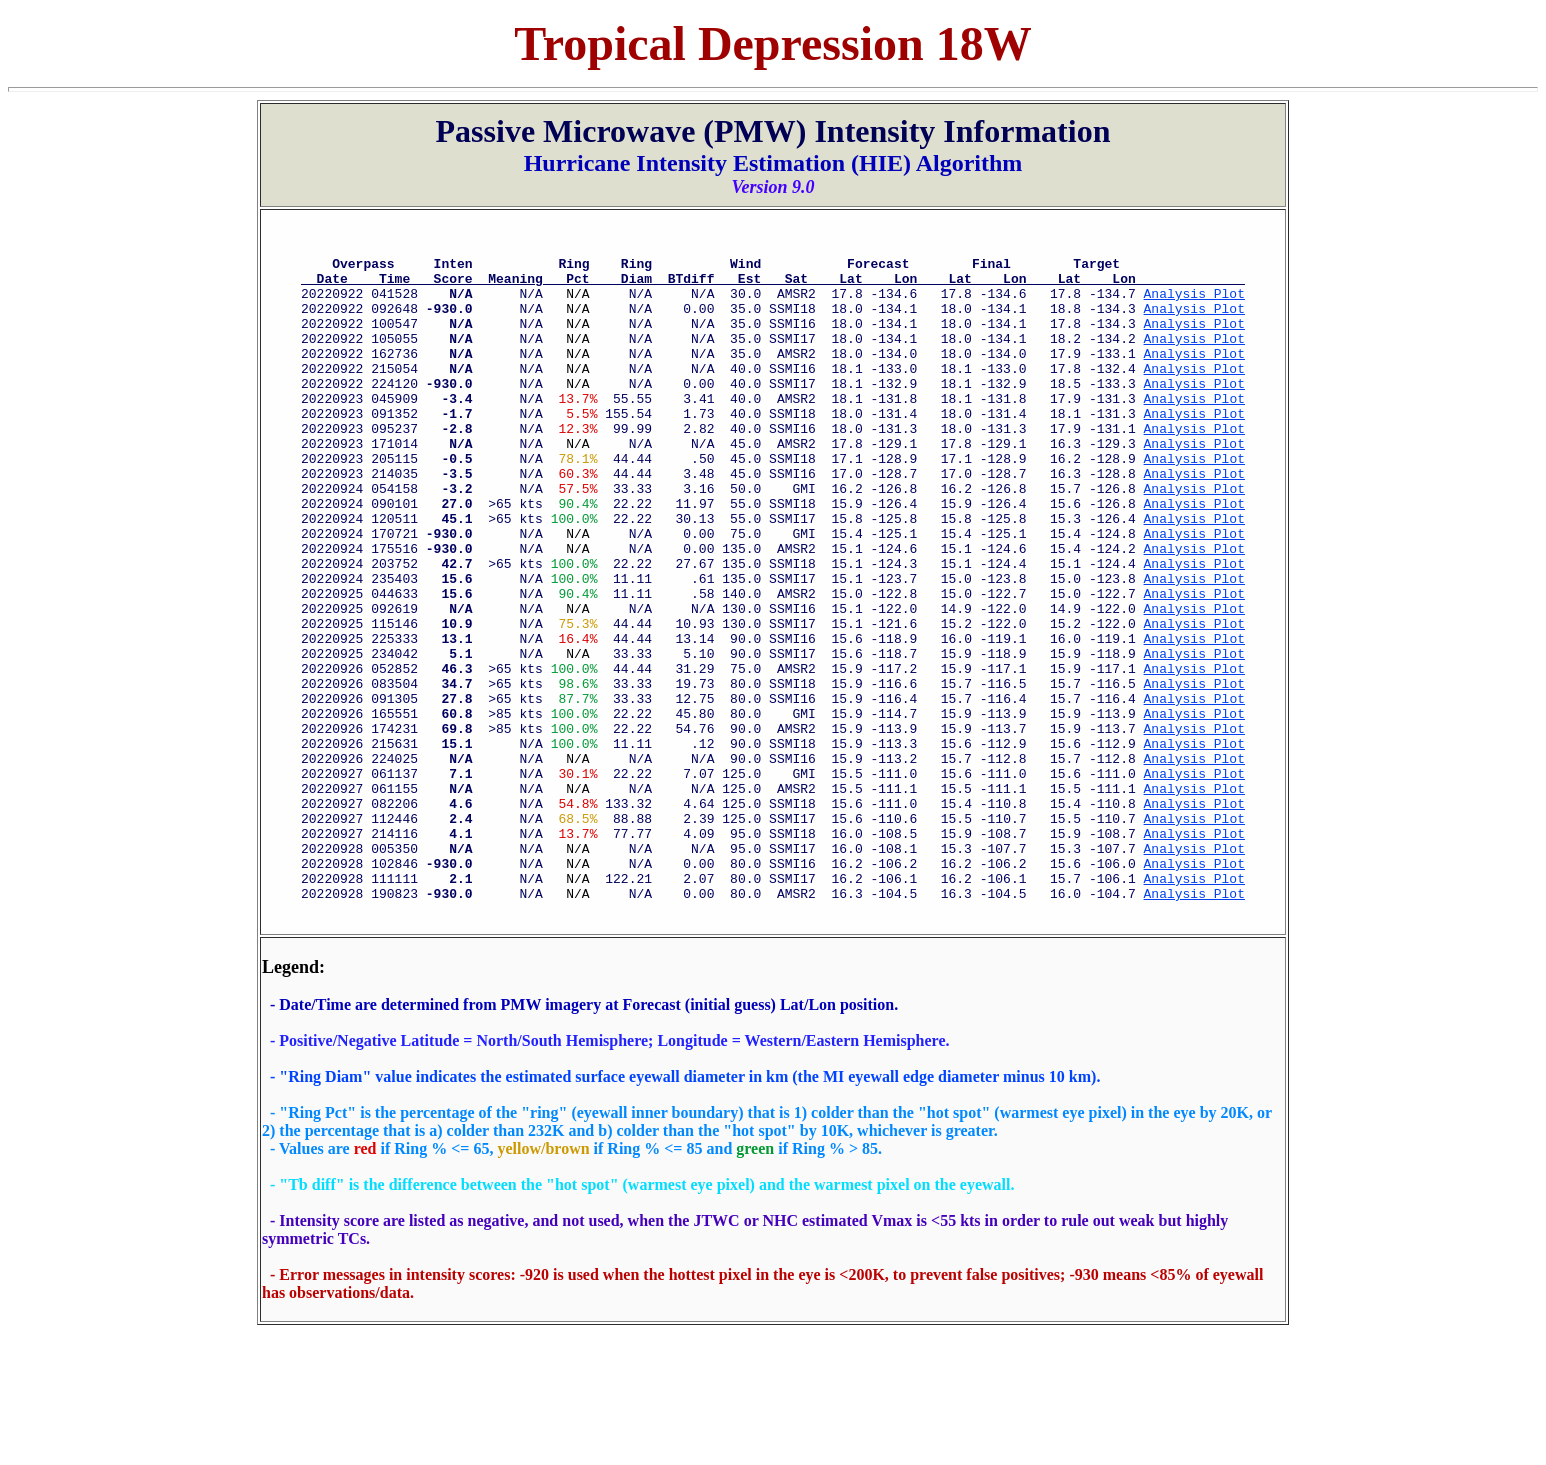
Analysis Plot (1194, 305)
